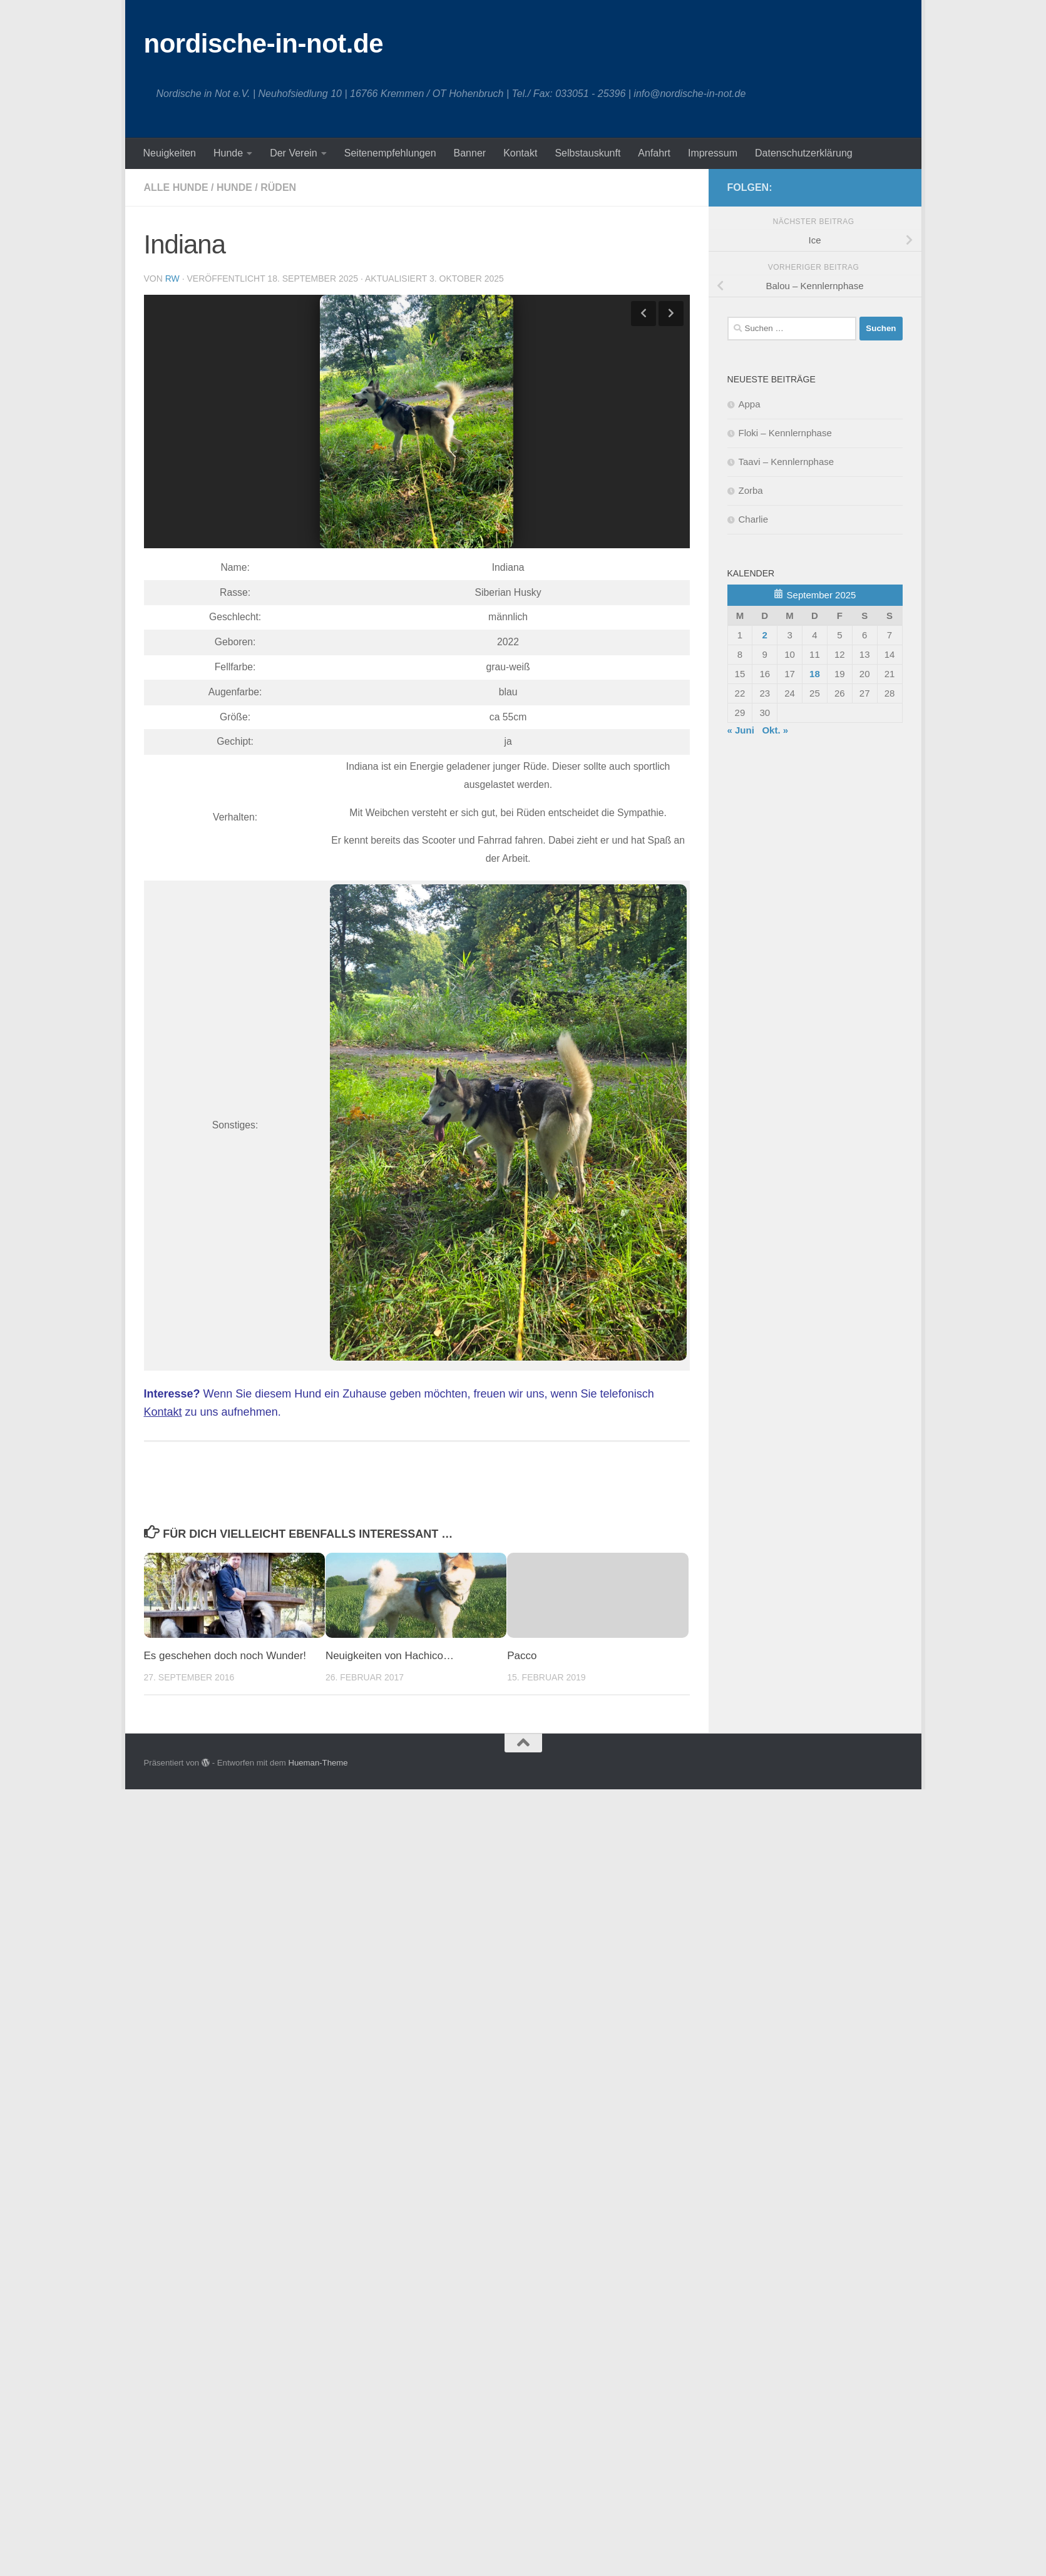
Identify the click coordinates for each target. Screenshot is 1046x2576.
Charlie (754, 519)
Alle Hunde (176, 187)
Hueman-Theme (317, 1762)
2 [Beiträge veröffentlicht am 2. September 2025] (764, 635)
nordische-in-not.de (264, 43)
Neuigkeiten (170, 153)
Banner (470, 153)
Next (671, 313)
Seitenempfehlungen (390, 153)
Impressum (712, 153)
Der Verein (293, 153)
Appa (750, 404)
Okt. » (775, 730)
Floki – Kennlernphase (785, 432)
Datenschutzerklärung (804, 153)
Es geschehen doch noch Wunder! (225, 1656)
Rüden (278, 187)
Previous (643, 313)
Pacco (521, 1656)
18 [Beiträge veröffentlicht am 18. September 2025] (814, 673)
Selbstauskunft (587, 153)
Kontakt (520, 153)
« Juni (740, 730)
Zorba (751, 490)
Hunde (228, 153)
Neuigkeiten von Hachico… (390, 1656)
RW (172, 278)
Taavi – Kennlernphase (786, 461)
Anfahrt (654, 153)
